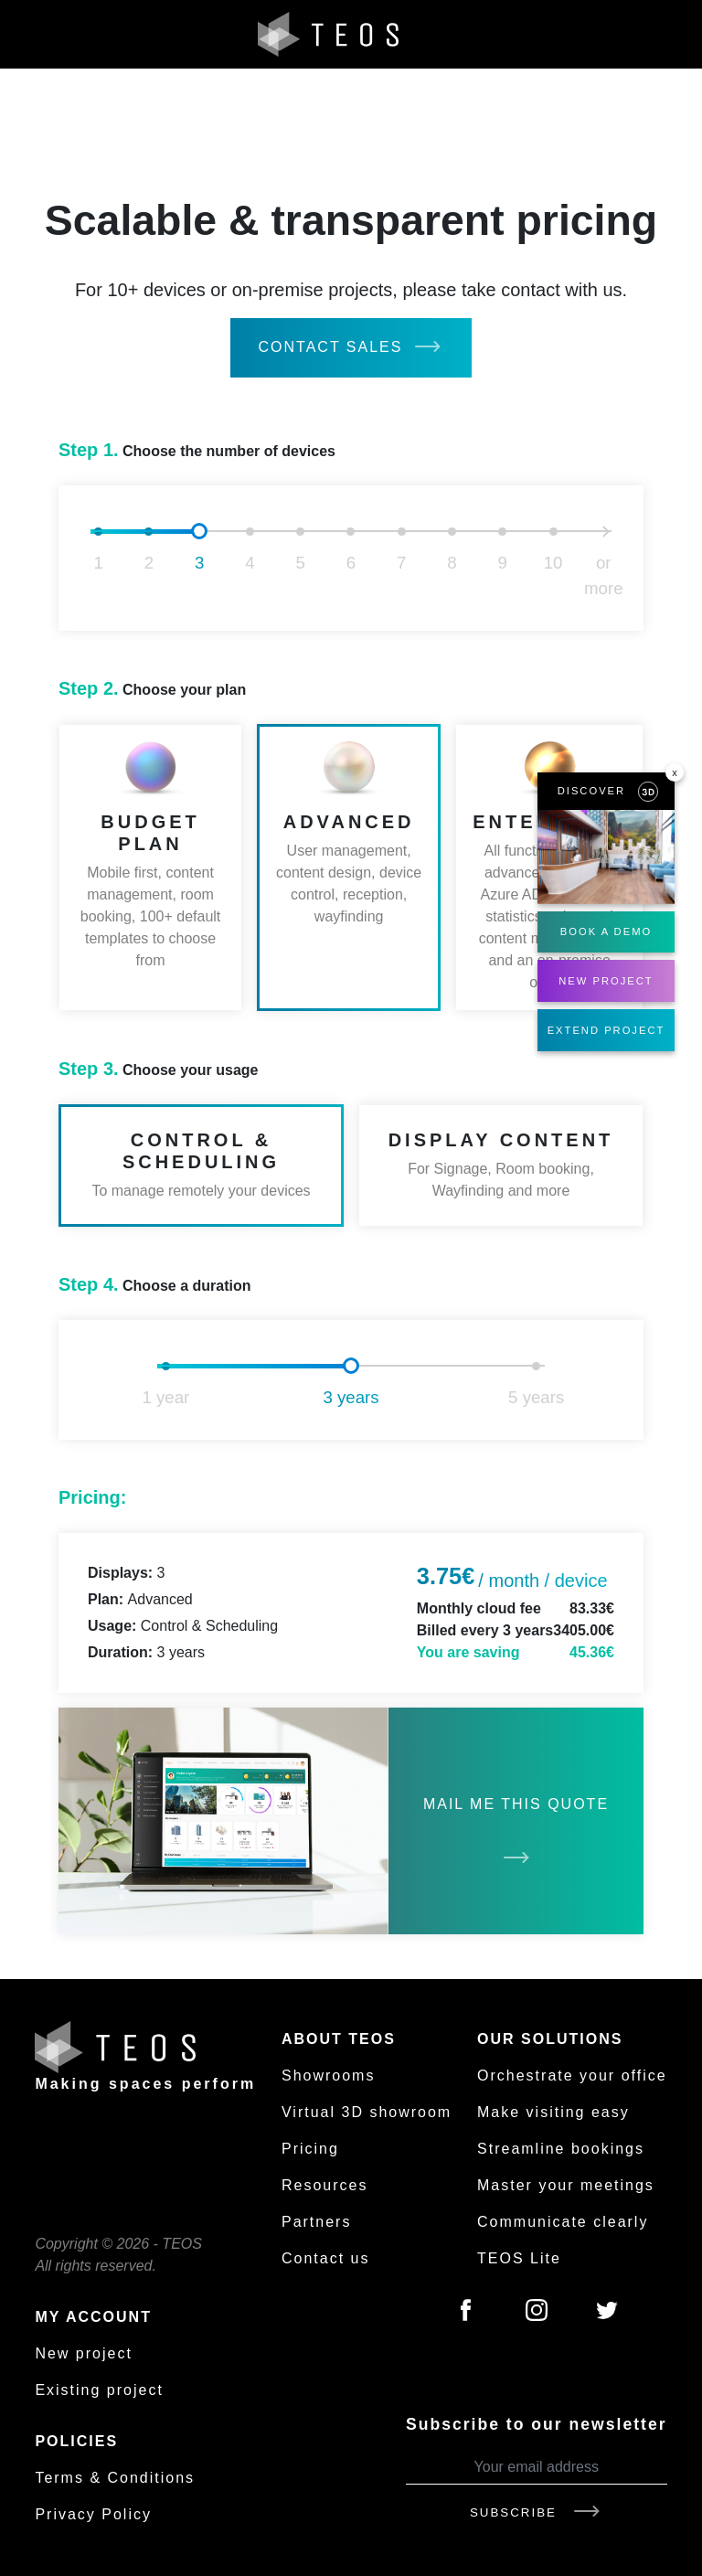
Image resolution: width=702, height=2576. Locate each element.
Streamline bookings (560, 2148)
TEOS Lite (519, 2258)
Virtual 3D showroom (367, 2112)
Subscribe (536, 2512)
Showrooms (328, 2075)
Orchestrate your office (572, 2075)
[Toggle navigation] (668, 34)
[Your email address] (536, 2468)
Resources (324, 2185)
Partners (316, 2222)
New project (83, 2353)
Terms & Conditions (115, 2478)
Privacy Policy (93, 2514)
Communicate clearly (562, 2222)
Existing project (99, 2390)
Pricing (310, 2148)
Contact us (325, 2258)
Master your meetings (565, 2185)
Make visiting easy (553, 2112)
